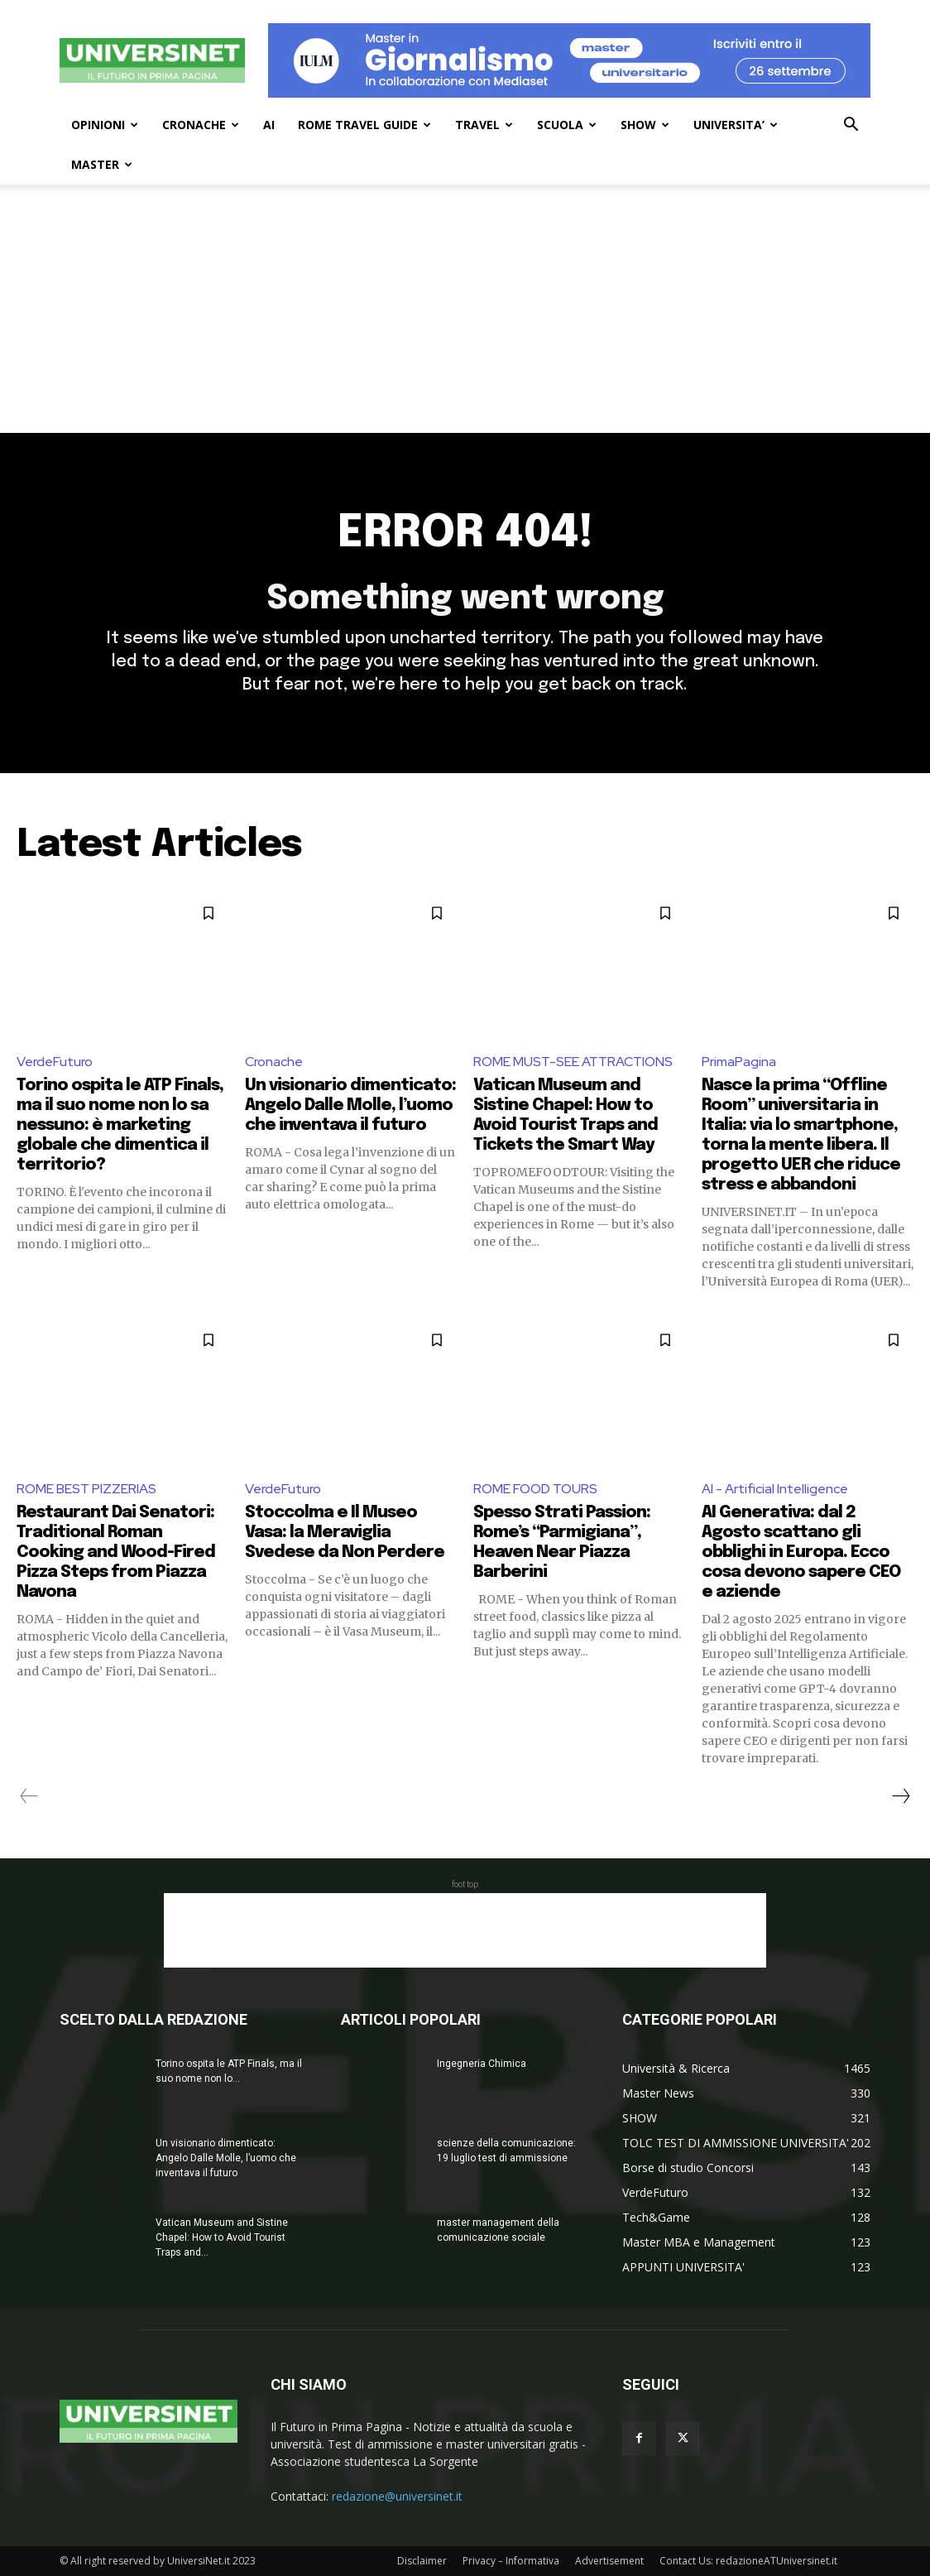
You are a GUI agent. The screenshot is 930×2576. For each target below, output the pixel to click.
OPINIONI (104, 124)
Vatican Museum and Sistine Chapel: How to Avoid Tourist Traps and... (222, 2237)
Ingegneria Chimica (481, 2063)
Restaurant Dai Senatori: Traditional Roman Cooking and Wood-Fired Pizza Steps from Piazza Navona (116, 1552)
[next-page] (900, 1796)
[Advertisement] (465, 309)
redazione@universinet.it (397, 2496)
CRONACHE (200, 124)
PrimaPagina (739, 1061)
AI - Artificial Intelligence (775, 1488)
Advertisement (609, 2561)
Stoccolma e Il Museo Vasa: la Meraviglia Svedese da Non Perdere (344, 1532)
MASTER (101, 164)
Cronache (274, 1061)
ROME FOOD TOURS (535, 1488)
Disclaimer (422, 2561)
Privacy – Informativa (511, 2561)
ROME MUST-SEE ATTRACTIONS (573, 1061)
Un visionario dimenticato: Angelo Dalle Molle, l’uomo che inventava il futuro (350, 1105)
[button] (850, 126)
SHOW (645, 124)
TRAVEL (484, 124)
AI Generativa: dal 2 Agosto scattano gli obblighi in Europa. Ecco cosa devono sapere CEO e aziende (801, 1552)
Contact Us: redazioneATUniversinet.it (748, 2561)
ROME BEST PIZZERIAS (86, 1488)
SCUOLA (567, 124)
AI (269, 124)
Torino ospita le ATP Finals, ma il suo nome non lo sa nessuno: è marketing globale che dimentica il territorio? (120, 1125)
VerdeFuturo (55, 1061)
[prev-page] (29, 1796)
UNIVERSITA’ (735, 124)
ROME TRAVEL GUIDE (364, 124)
